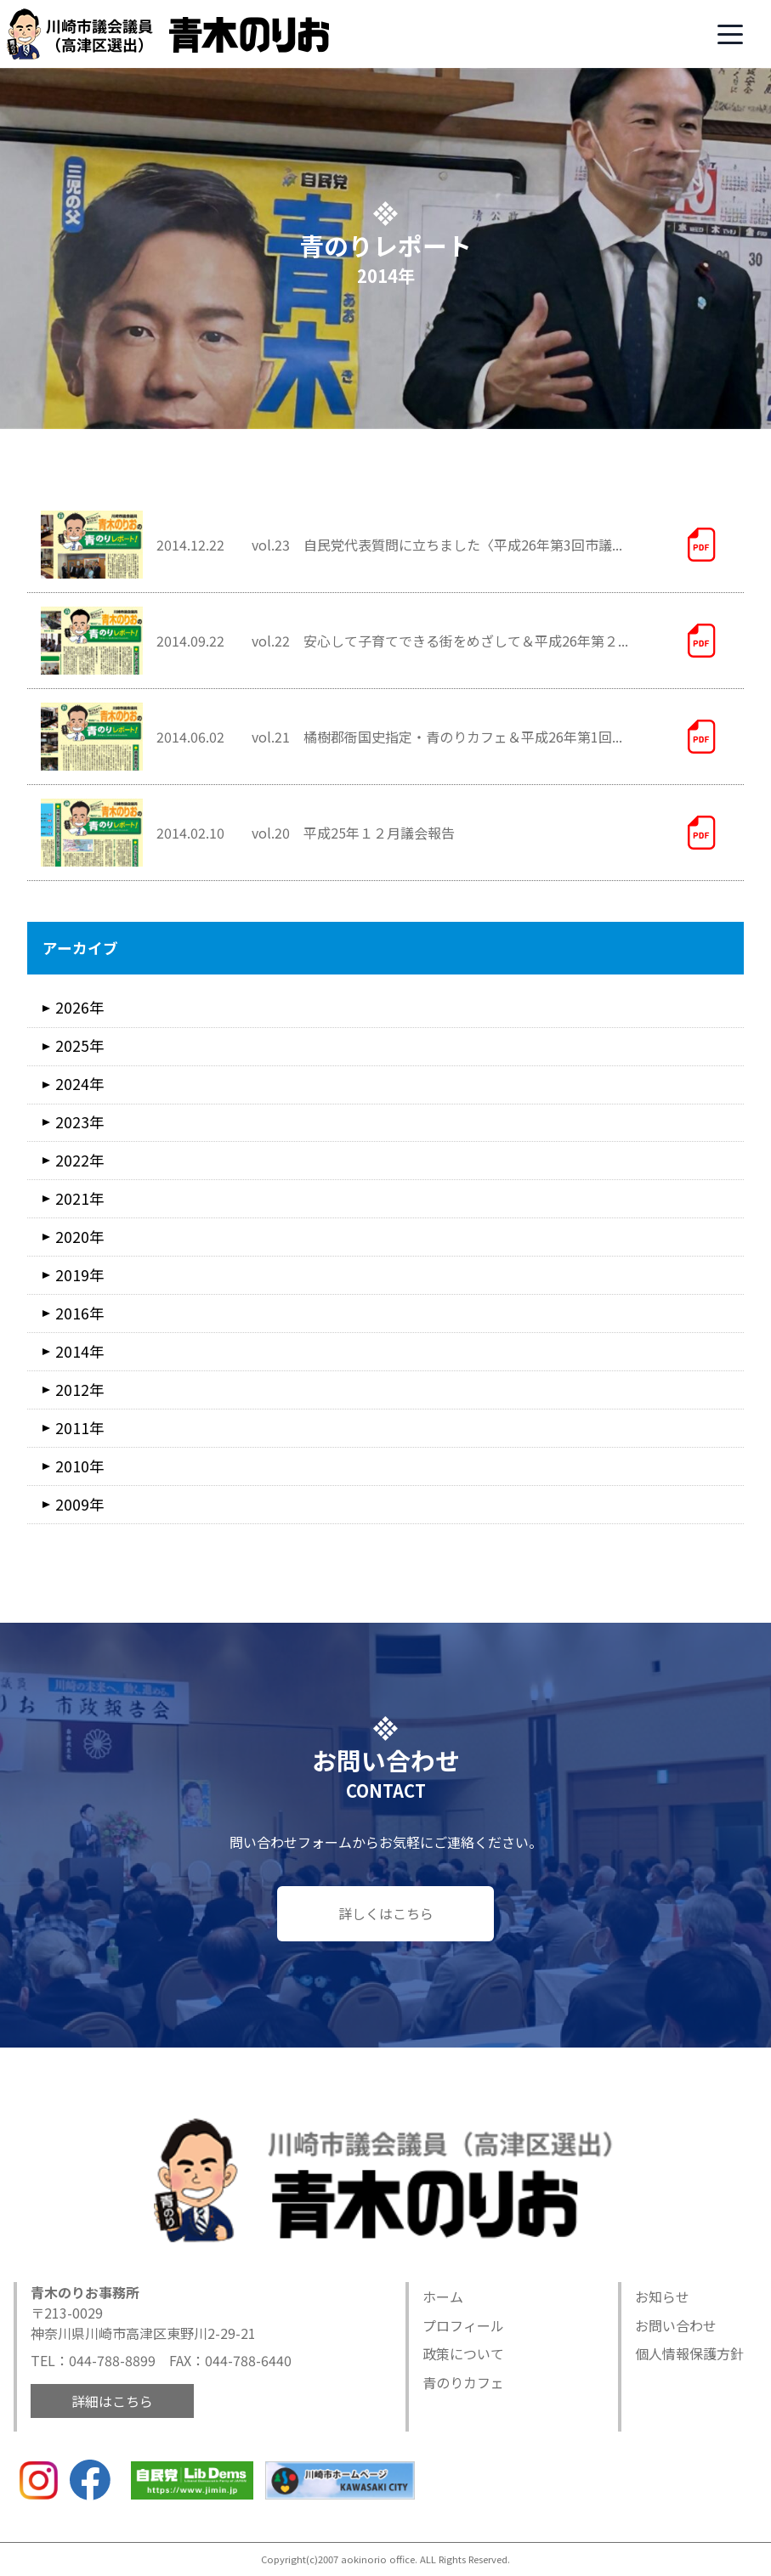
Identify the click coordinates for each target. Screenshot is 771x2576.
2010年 (80, 1466)
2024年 (80, 1083)
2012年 (80, 1389)
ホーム (442, 2296)
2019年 (80, 1274)
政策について (463, 2353)
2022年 (80, 1160)
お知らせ (662, 2296)
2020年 (80, 1236)
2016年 (80, 1313)
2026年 (80, 1007)
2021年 (80, 1198)
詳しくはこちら (386, 1913)
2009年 (80, 1504)
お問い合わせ (676, 2325)
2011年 (80, 1427)
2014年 (80, 1351)
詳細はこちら (112, 2401)
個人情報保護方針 (689, 2353)
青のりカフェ (463, 2382)
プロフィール (463, 2325)
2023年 (80, 1122)
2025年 (80, 1045)
